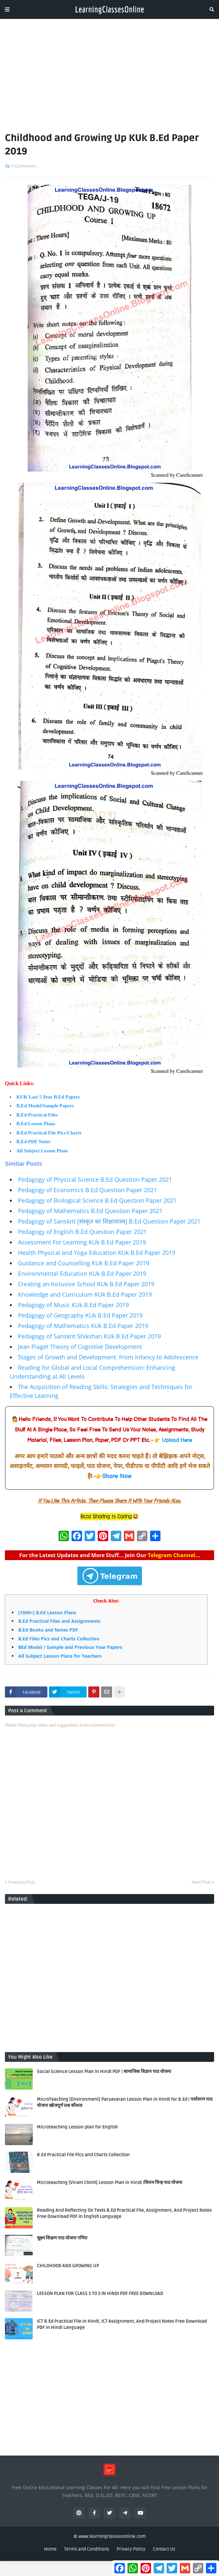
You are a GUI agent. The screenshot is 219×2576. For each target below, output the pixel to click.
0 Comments (23, 166)
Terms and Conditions (86, 2549)
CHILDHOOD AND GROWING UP (68, 2265)
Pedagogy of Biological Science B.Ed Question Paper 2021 (97, 1200)
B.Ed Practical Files (37, 1114)
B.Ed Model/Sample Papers (45, 1105)
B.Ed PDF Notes (33, 1141)
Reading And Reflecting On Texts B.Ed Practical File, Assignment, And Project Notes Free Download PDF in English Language (124, 2213)
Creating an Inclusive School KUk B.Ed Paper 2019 (86, 1284)
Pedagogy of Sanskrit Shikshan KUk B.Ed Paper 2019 (89, 1336)
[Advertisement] (109, 73)
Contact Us (164, 2549)
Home (50, 2549)
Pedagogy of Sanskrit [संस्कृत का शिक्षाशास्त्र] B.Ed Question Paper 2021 (109, 1221)
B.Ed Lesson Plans (35, 1123)
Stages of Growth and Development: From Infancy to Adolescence (108, 1357)
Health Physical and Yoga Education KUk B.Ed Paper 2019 (96, 1252)
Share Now (116, 1476)
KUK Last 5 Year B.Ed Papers (48, 1096)
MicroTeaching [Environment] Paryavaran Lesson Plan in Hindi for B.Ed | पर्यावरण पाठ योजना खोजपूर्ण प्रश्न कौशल (124, 2102)
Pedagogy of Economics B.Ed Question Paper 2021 (87, 1190)
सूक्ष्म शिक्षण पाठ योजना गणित (62, 2238)
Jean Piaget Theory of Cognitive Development (80, 1347)
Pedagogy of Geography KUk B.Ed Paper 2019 (80, 1315)
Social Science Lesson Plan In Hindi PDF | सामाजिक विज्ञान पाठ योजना (104, 2071)
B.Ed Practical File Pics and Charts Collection (83, 2154)
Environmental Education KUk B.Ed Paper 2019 (82, 1273)
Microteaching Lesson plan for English (77, 2127)
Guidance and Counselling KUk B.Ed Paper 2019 (83, 1263)
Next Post (201, 1882)
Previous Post (21, 1882)
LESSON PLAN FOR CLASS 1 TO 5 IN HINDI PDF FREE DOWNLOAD (100, 2293)
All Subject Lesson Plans (42, 1150)
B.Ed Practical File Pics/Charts (48, 1132)
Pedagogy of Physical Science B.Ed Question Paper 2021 (95, 1179)
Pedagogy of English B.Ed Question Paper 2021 (82, 1232)
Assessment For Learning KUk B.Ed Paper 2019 (82, 1242)
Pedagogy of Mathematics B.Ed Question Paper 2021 (90, 1211)
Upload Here (177, 1440)
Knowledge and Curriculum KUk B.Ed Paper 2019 (85, 1294)
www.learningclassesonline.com (112, 2536)
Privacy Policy (131, 2549)
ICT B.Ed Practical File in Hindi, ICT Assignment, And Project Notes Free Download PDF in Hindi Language (122, 2324)
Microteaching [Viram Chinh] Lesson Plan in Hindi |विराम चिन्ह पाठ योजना (109, 2182)
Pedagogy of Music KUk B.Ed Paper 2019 (73, 1305)
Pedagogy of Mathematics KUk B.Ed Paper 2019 (83, 1326)
